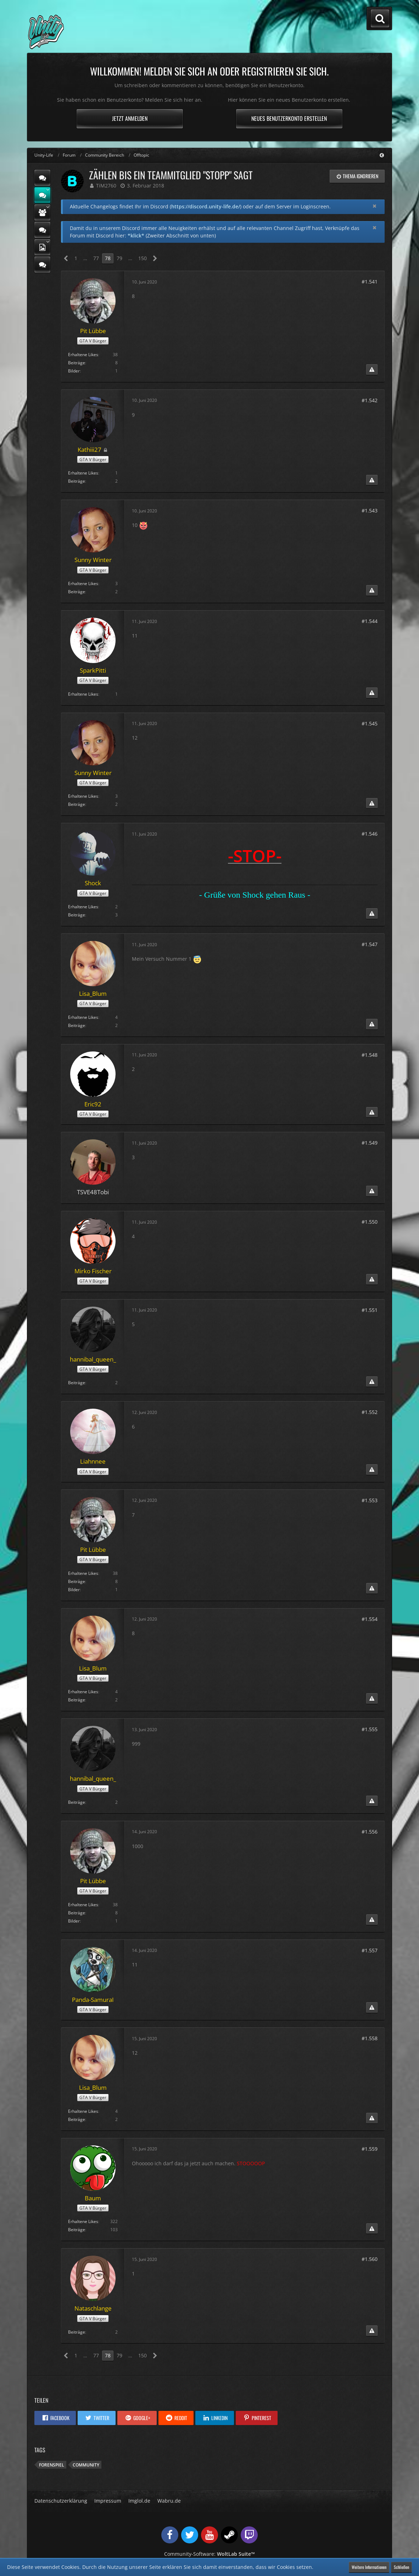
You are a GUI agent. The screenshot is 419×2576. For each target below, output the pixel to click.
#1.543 (370, 510)
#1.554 (370, 1619)
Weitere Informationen (369, 2567)
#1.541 (370, 281)
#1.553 (370, 1500)
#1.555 (370, 1729)
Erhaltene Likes (83, 355)
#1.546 (370, 833)
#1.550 (370, 1221)
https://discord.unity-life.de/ (205, 206)
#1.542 (370, 400)
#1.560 (370, 2259)
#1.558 (370, 2038)
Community (86, 2465)
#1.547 (370, 944)
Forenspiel (51, 2465)
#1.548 (370, 1054)
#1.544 (370, 621)
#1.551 (370, 1310)
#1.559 (370, 2148)
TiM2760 (106, 185)
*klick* (136, 235)
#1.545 (370, 723)
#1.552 (370, 1412)
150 (142, 258)
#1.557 (370, 1950)
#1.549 (370, 1142)
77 (96, 258)
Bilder (74, 371)
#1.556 (370, 1831)
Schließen (401, 2567)
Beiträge (76, 363)
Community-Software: (209, 2553)
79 (119, 258)
